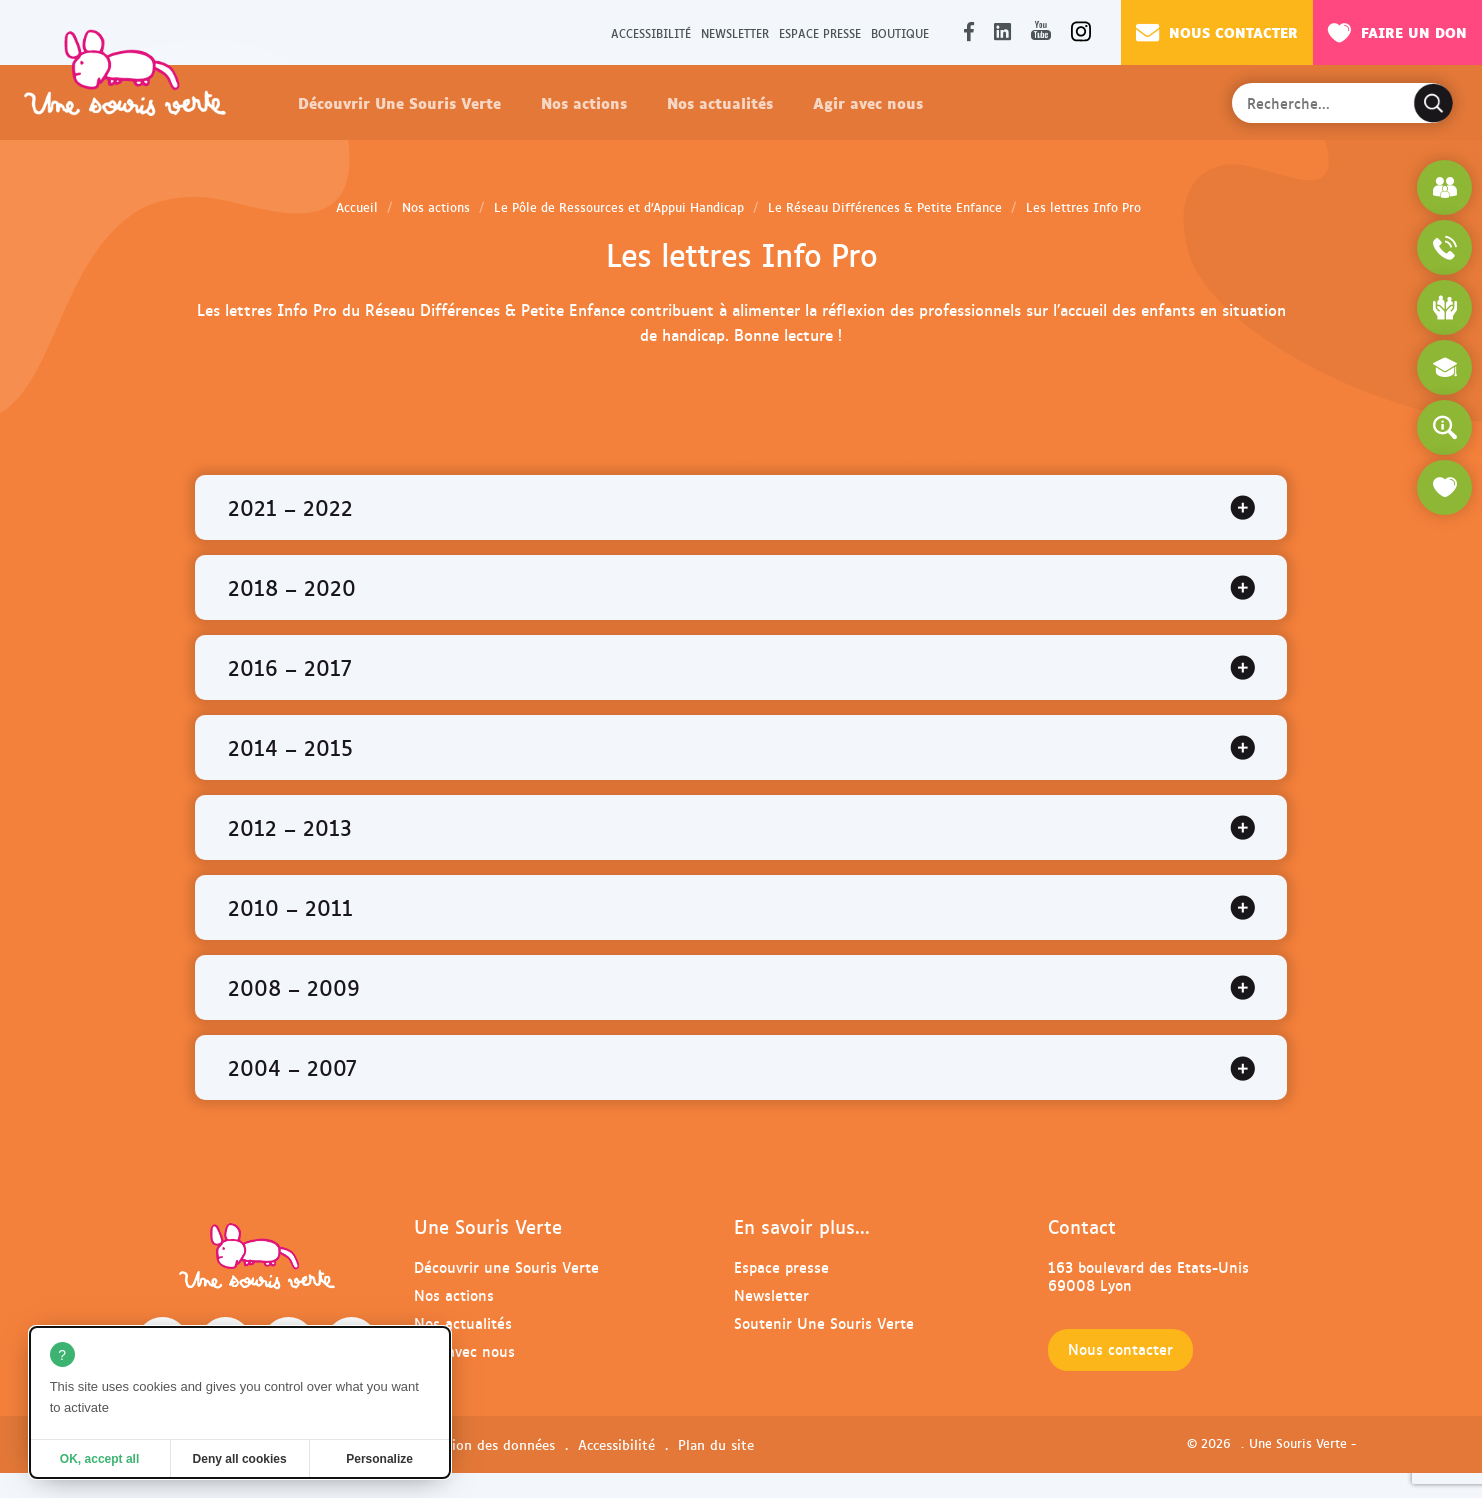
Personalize (379, 1459)
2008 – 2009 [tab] (294, 987)
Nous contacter (1217, 32)
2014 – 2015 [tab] (290, 747)
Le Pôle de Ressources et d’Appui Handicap (619, 207)
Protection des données (480, 1444)
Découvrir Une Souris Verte (399, 102)
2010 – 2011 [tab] (290, 907)
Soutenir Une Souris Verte (824, 1322)
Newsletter (735, 32)
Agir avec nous (868, 102)
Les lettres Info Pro (1083, 207)
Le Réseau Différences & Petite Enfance (885, 207)
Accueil (357, 207)
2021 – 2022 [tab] (290, 507)
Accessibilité (651, 32)
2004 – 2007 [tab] (292, 1067)
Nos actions (584, 102)
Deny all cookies (240, 1459)
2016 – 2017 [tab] (290, 667)
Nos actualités (720, 102)
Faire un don (1397, 32)
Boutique (900, 32)
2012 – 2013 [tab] (289, 827)
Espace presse (820, 32)
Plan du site (716, 1444)
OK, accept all (99, 1459)
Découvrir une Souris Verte (506, 1266)
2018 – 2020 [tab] (292, 587)
